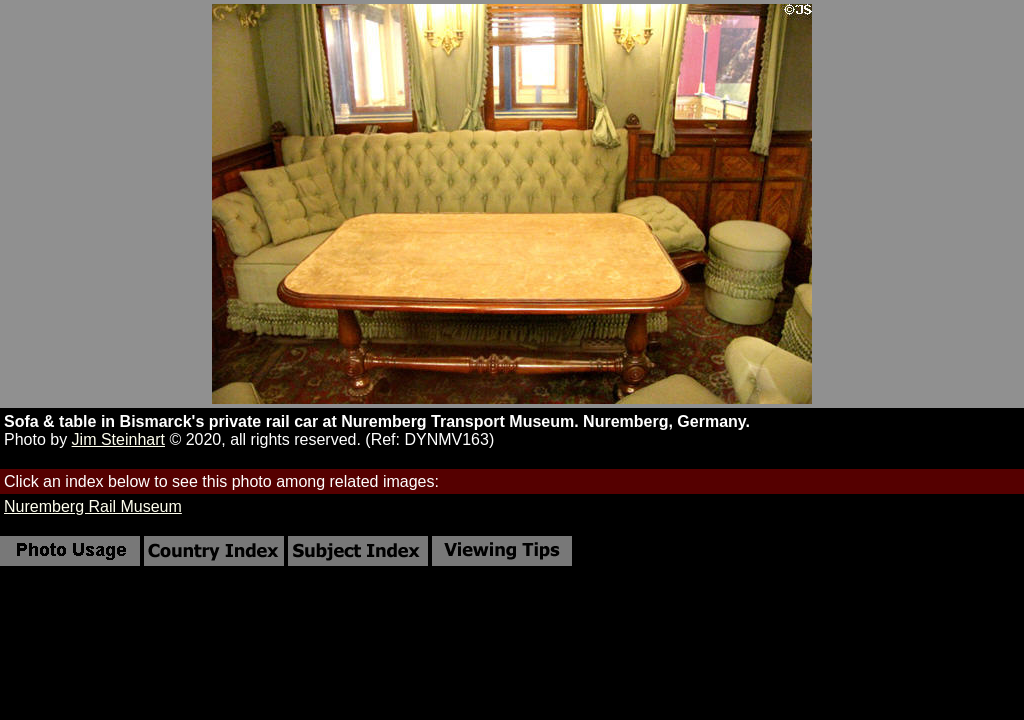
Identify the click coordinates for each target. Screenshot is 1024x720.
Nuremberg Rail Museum (93, 506)
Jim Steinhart (118, 439)
